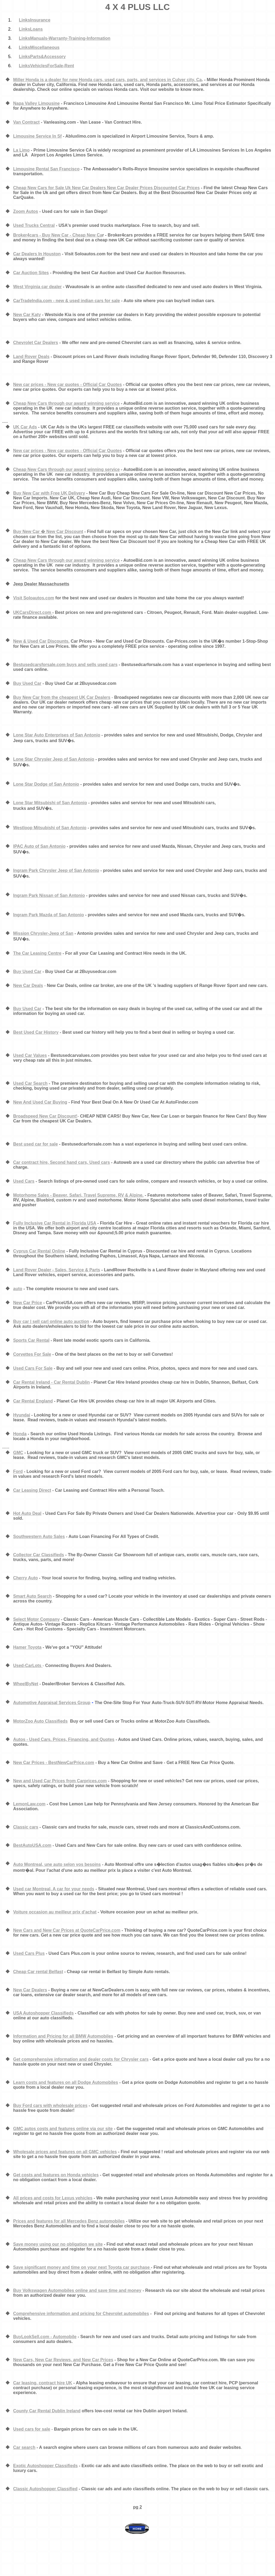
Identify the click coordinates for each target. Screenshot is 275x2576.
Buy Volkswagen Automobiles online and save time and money (77, 2290)
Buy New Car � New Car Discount (48, 531)
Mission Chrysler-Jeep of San (43, 933)
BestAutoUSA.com (32, 1845)
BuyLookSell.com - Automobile (45, 2336)
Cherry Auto (25, 1578)
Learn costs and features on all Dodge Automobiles (65, 2082)
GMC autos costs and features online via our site (63, 2128)
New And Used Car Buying (40, 1102)
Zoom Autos (25, 211)
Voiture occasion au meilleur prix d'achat (54, 1912)
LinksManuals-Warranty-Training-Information (64, 38)
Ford (18, 1471)
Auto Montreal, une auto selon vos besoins (57, 1864)
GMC (18, 1452)
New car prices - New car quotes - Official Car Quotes (67, 384)
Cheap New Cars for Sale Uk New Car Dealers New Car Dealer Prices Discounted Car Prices (106, 187)
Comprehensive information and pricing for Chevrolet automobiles (81, 2313)
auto (17, 1288)
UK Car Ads (25, 427)
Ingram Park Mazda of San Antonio (48, 915)
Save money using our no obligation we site (58, 2244)
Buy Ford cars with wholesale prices (50, 2105)
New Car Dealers (30, 1990)
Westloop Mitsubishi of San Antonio (49, 827)
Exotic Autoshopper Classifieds (45, 2465)
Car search (24, 2447)
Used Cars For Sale (33, 1368)
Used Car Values (30, 1055)
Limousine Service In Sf (37, 136)
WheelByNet (25, 1683)
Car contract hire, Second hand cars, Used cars (61, 1162)
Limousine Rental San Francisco (46, 169)
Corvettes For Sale (32, 1354)
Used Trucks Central (34, 225)
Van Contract (26, 122)
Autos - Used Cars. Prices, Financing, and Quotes (63, 1739)
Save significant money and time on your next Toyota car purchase (82, 2267)
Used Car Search (30, 1083)
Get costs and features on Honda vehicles (56, 2175)
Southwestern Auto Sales (39, 1536)
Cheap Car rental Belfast (38, 1971)
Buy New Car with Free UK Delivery (49, 493)
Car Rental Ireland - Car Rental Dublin (51, 1382)
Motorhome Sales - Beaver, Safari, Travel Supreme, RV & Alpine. (78, 1195)
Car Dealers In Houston (37, 254)
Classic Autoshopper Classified (45, 2488)
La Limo (21, 150)
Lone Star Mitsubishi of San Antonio (50, 802)
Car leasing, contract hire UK (42, 2383)
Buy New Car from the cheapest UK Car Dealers (61, 697)
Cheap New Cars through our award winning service (66, 403)
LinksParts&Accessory (42, 56)
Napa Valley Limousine (36, 103)
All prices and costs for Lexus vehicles (52, 2198)
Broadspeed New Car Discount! (45, 1116)
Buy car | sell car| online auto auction (51, 1321)
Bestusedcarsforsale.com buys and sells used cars (65, 664)
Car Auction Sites (31, 272)
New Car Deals (28, 985)
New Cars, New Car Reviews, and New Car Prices (63, 2359)
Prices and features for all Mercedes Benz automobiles (69, 2221)
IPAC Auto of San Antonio (39, 846)
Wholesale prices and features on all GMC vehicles (65, 2151)
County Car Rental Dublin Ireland (47, 2411)
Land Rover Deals (31, 356)
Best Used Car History (36, 1032)
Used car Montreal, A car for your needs (53, 1889)
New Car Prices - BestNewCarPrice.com (53, 1762)
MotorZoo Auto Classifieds (40, 1721)
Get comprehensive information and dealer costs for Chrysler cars (81, 2059)
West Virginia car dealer (37, 286)
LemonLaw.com (29, 1804)
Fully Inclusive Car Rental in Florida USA (54, 1223)
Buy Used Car (27, 683)
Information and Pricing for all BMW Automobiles (63, 2036)
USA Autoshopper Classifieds (43, 2013)
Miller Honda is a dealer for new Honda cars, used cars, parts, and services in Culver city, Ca (107, 79)
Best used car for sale (35, 1144)
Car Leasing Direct (32, 1490)
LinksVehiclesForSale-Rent (46, 65)
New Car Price (27, 1302)
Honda (20, 1434)
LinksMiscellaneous (39, 47)
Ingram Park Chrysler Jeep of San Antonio (56, 870)
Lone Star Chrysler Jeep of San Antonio (53, 759)
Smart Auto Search (32, 1596)
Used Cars (23, 1181)
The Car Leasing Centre (37, 953)
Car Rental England (33, 1401)
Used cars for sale (31, 2429)
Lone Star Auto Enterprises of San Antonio (56, 735)
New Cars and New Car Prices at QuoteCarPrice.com (66, 1930)
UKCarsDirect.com (32, 612)
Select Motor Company (36, 1619)
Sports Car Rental (31, 1340)
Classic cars (25, 1827)
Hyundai (21, 1415)
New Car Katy (27, 314)
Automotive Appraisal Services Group (51, 1702)
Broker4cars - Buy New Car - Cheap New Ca (57, 235)
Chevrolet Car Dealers (35, 342)
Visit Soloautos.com (33, 598)
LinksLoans (31, 29)
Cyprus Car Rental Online (39, 1251)
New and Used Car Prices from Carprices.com (60, 1781)
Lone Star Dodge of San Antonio (46, 784)
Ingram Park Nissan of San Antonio (49, 895)
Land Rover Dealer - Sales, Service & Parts (56, 1270)
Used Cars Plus (29, 1953)
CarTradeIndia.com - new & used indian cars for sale (66, 300)
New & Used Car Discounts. (41, 641)
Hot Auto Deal (27, 1513)
